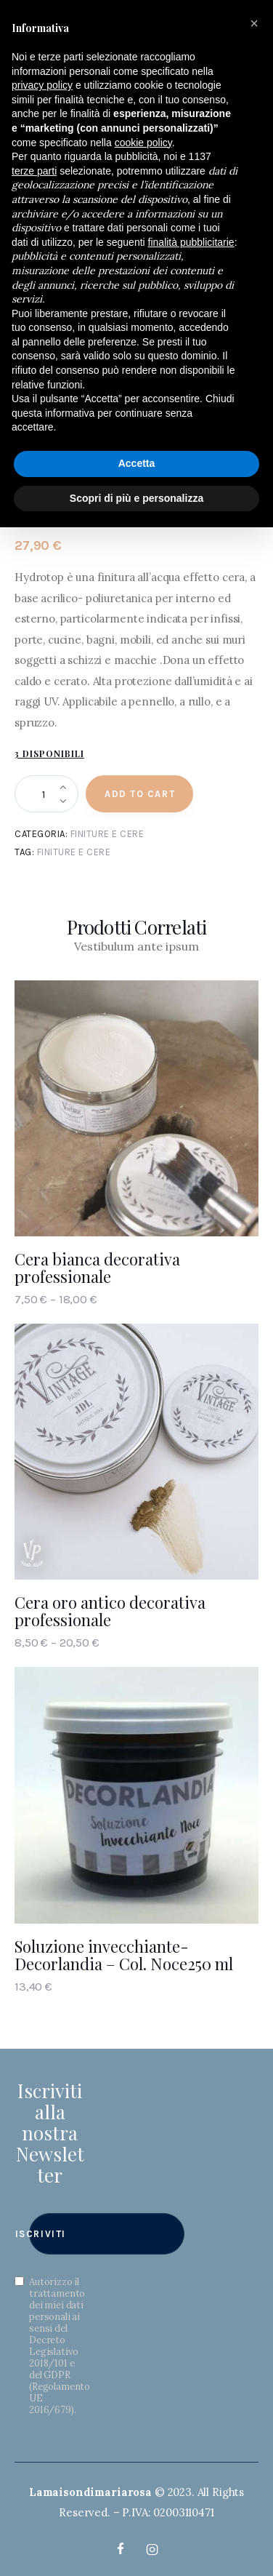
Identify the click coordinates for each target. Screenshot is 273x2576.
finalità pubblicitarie (191, 242)
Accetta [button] (136, 463)
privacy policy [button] (42, 85)
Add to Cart (140, 793)
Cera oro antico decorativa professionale (110, 1611)
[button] (254, 23)
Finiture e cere (74, 852)
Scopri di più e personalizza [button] (136, 498)
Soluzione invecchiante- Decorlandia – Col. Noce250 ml (124, 1955)
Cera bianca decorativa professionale (97, 1267)
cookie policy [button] (143, 142)
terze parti (34, 171)
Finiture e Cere (107, 833)
